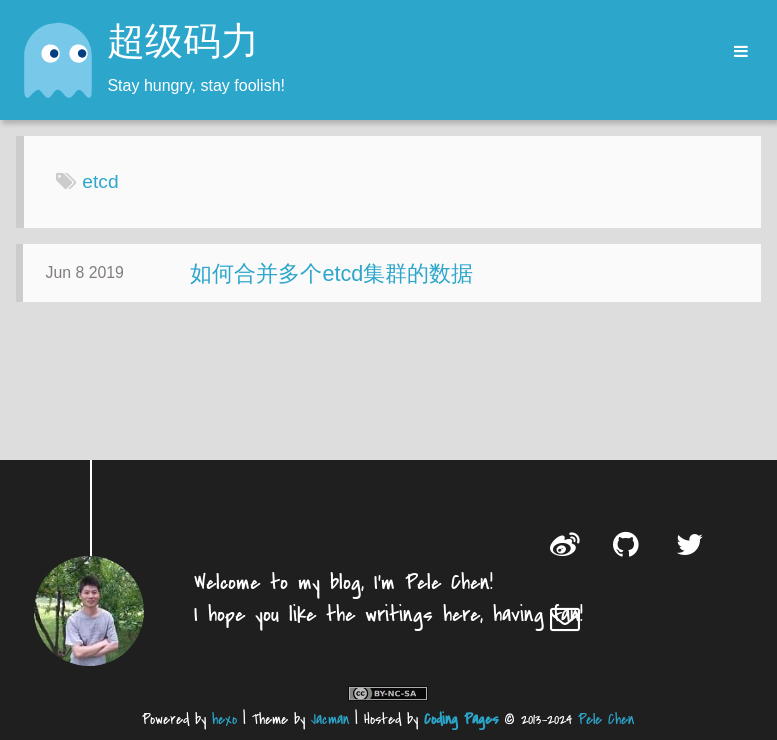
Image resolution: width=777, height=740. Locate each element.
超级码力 (183, 44)
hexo (224, 719)
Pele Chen (606, 719)
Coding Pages (461, 719)
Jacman (330, 719)
